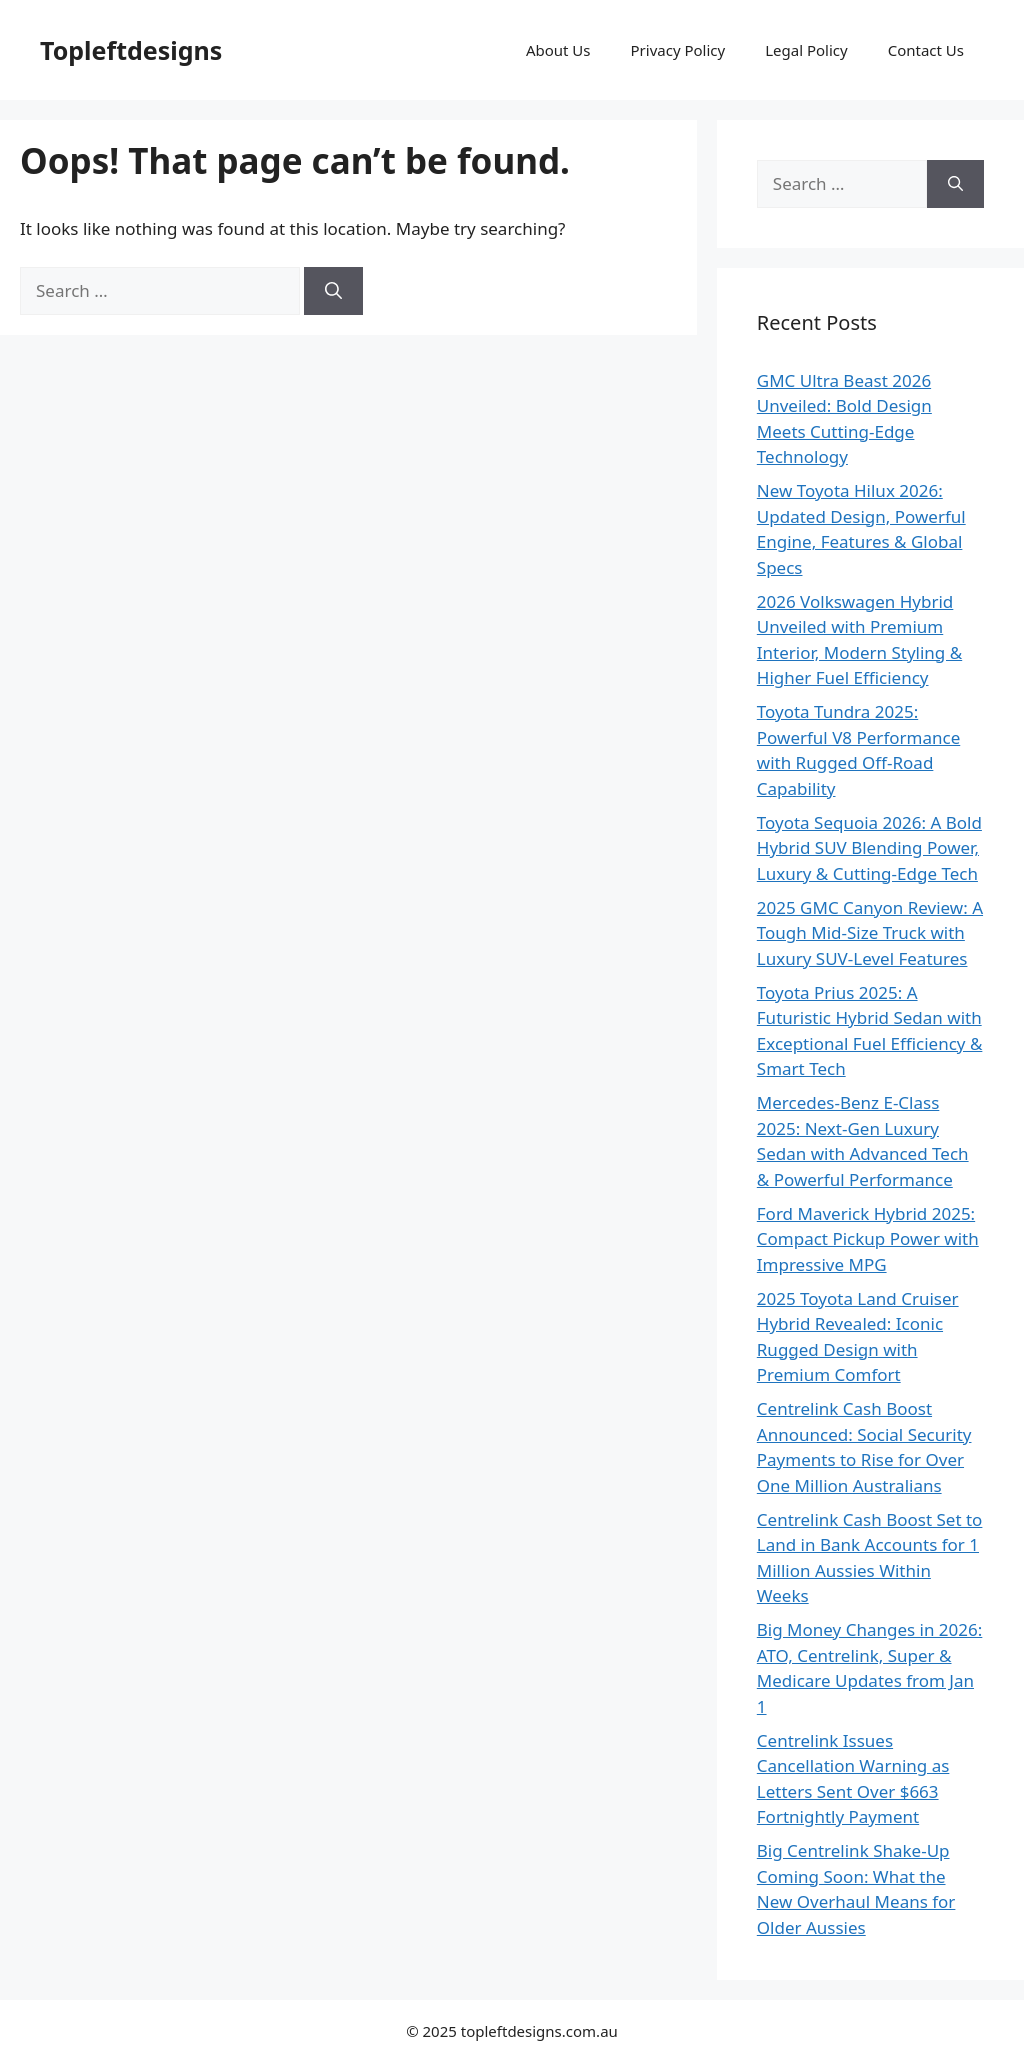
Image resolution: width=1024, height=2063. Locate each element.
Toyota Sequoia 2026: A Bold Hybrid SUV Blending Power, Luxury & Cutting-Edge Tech (869, 848)
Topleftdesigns (131, 50)
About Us (558, 50)
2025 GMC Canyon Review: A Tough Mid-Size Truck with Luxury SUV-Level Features (870, 933)
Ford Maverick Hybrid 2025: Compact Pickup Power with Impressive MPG (868, 1239)
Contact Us (926, 50)
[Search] (333, 291)
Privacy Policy (678, 50)
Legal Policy (806, 50)
